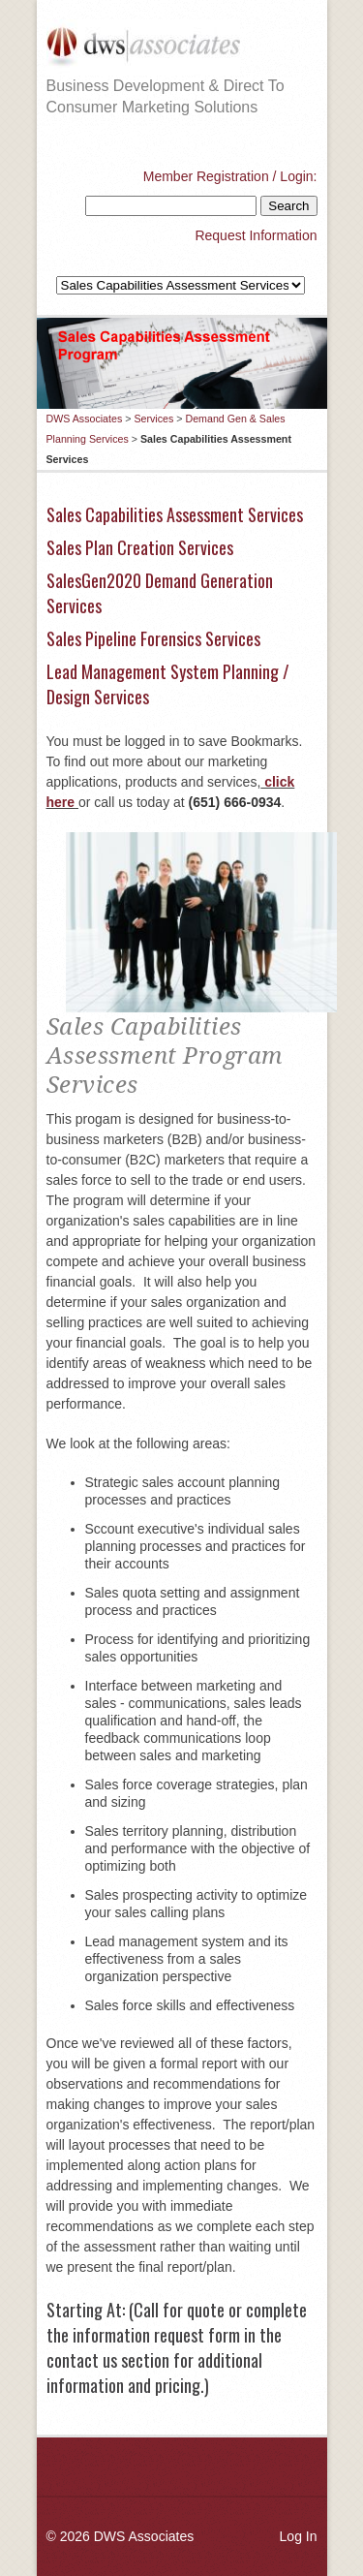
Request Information (256, 235)
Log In (299, 2536)
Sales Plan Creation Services (139, 547)
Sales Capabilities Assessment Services (174, 514)
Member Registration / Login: (230, 176)
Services (153, 418)
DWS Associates (84, 418)
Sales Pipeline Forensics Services (153, 638)
